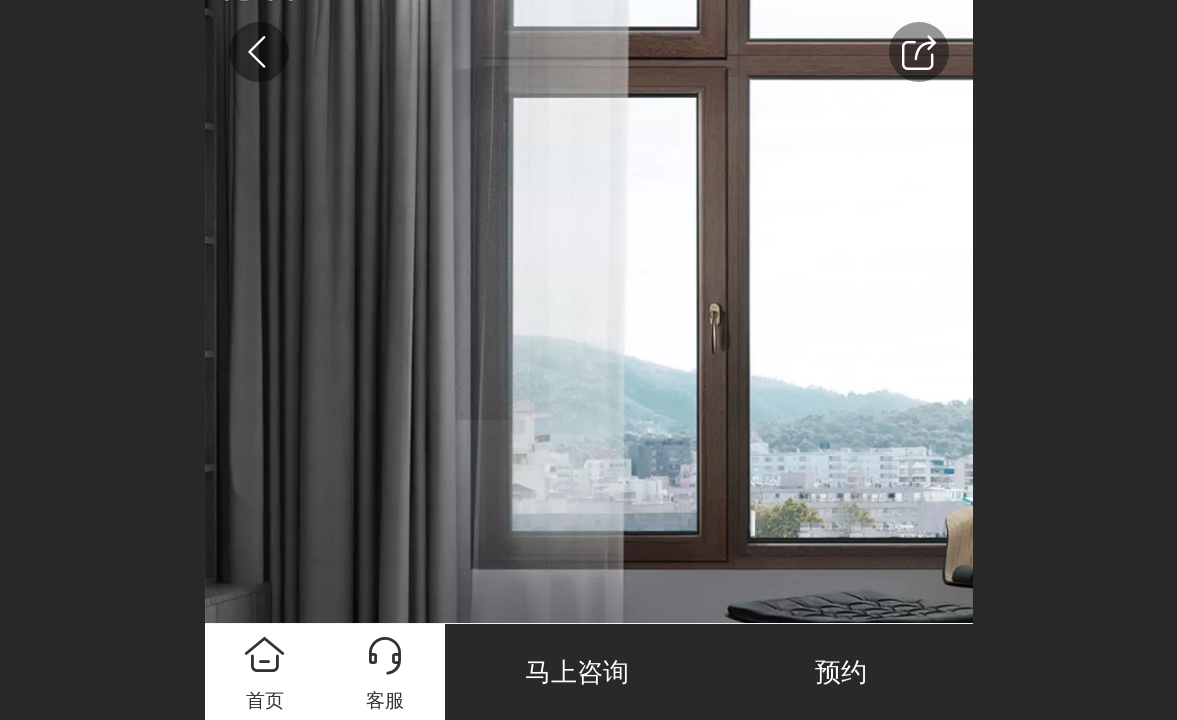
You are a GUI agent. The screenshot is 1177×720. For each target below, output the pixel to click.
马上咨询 (577, 672)
